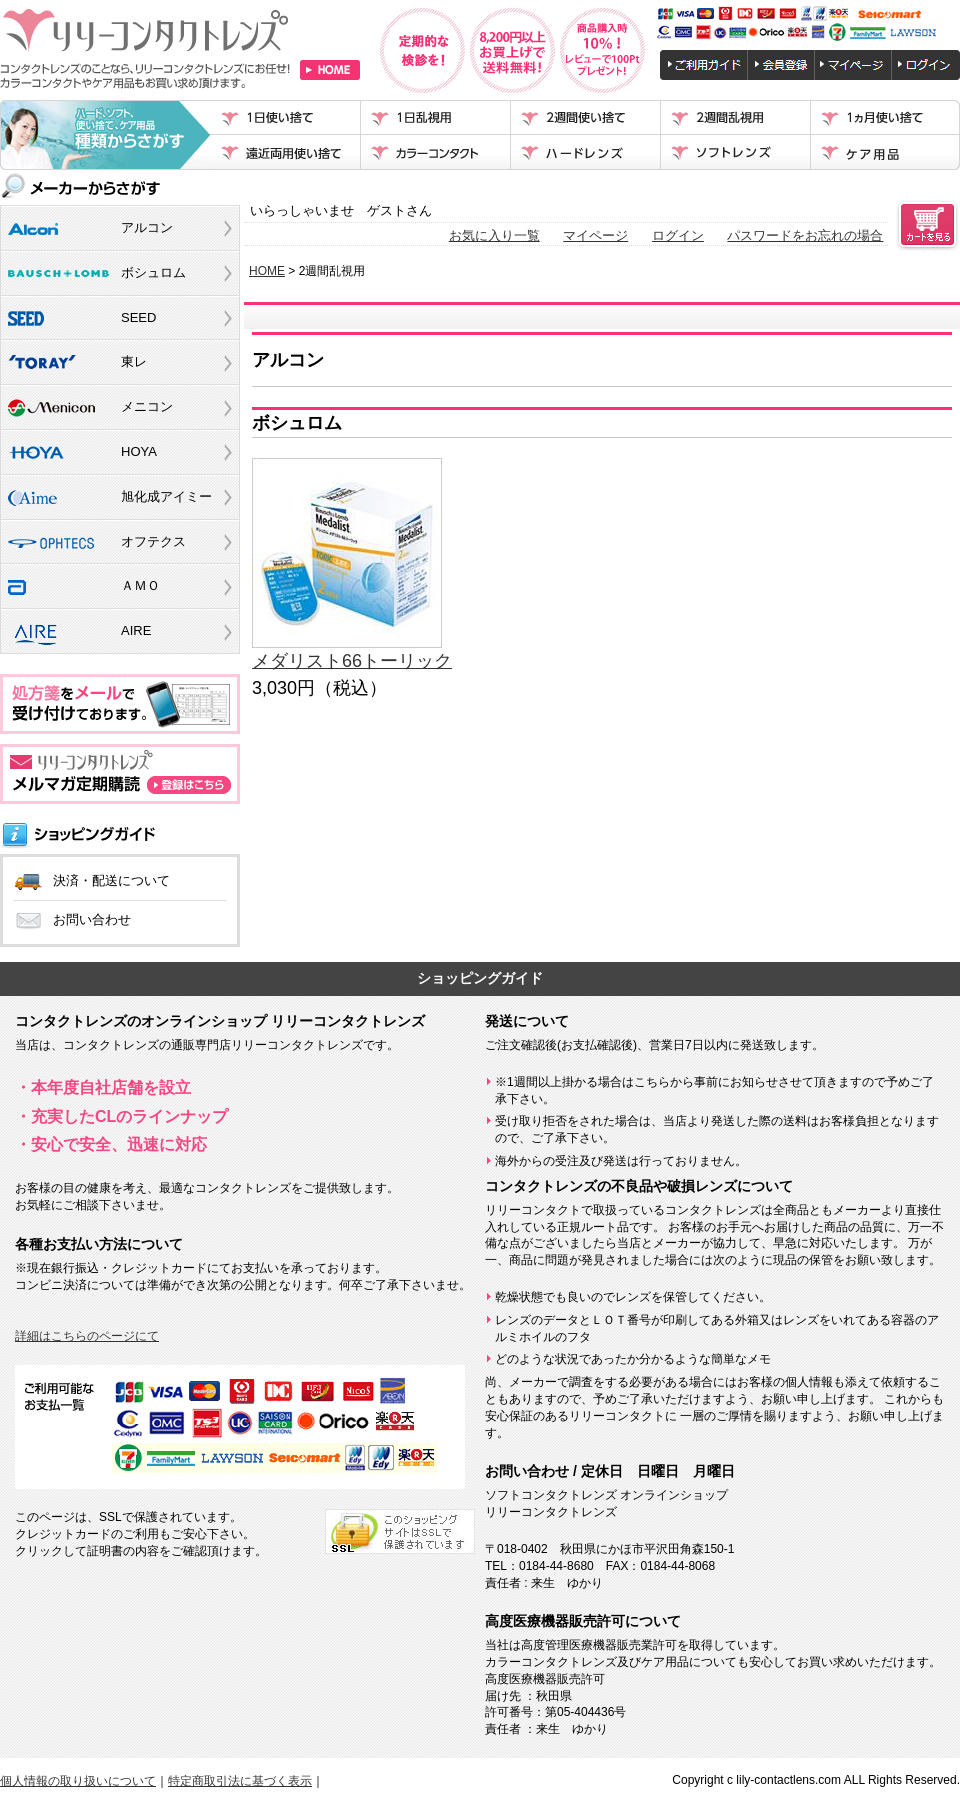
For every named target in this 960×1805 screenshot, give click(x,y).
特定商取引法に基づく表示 (240, 1781)
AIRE (136, 630)
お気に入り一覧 (494, 235)
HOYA (139, 451)
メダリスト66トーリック (352, 661)
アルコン (147, 227)
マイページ (595, 235)
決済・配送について (111, 880)
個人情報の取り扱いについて (78, 1781)
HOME (267, 271)
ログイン (678, 235)
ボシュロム (153, 272)
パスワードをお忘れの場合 (805, 235)
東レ (134, 361)
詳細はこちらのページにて (87, 1336)
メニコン (147, 406)
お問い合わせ (92, 919)
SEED (138, 317)
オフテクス (153, 541)
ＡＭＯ (140, 585)
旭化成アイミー (166, 496)
